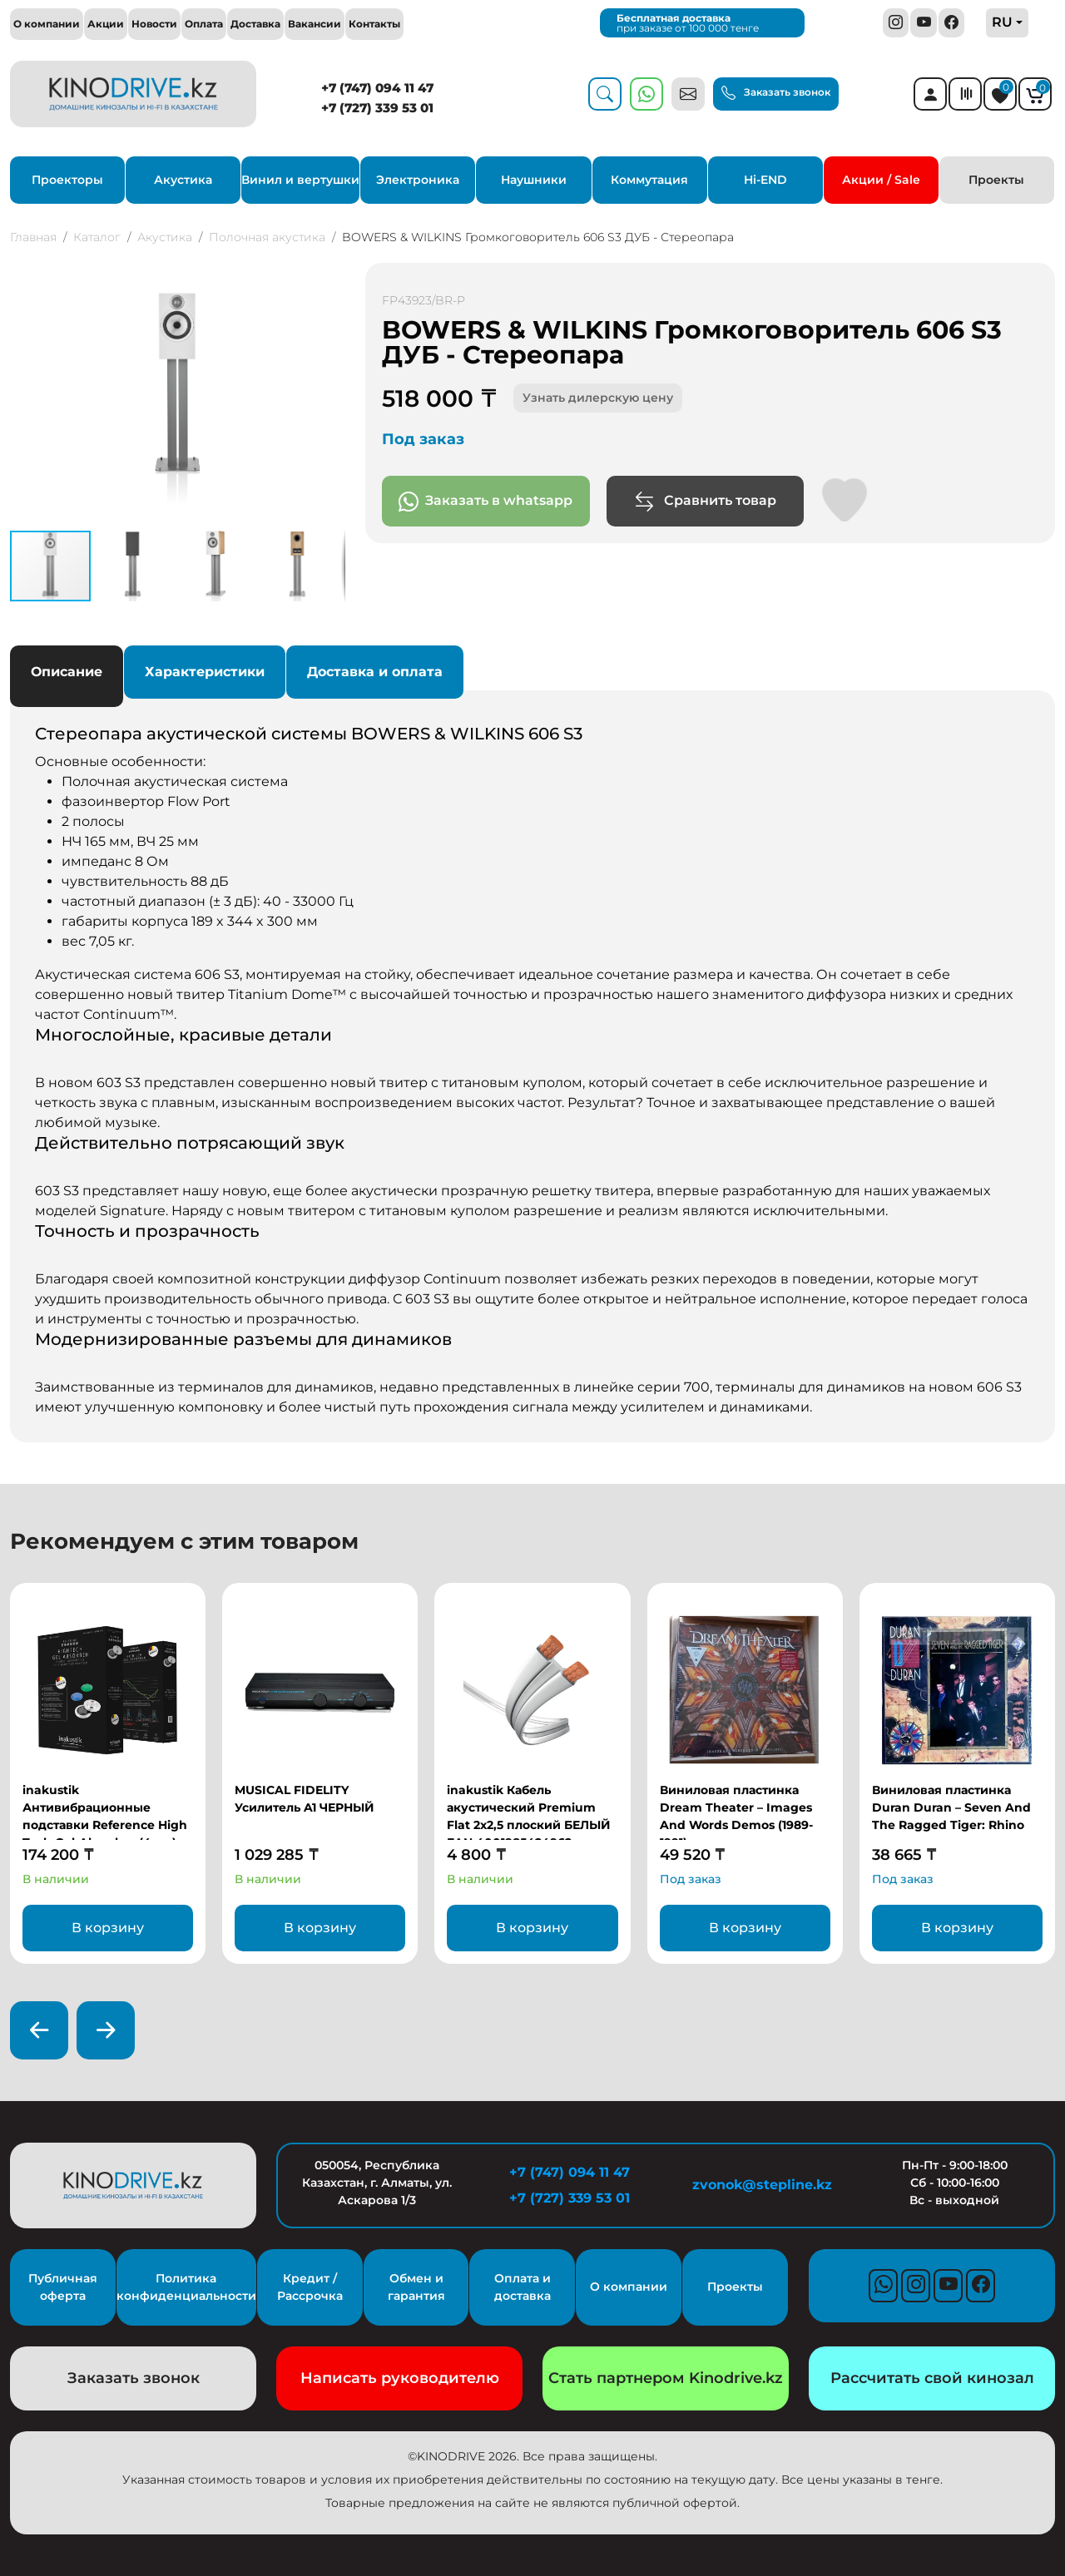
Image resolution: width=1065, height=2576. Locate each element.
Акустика (183, 179)
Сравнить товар (705, 502)
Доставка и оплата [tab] (375, 672)
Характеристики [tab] (205, 672)
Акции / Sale (881, 179)
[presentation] (39, 2030)
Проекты (996, 179)
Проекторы (67, 179)
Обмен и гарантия (416, 2287)
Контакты (374, 23)
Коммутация (649, 179)
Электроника (417, 179)
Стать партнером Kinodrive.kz (665, 2378)
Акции (105, 23)
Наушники (534, 179)
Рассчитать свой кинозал (932, 2378)
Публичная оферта (62, 2287)
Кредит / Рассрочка (310, 2287)
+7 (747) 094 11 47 (377, 88)
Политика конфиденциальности (186, 2287)
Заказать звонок (775, 93)
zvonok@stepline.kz (762, 2185)
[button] (330, 278)
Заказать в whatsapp (485, 502)
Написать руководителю (399, 2378)
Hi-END (765, 179)
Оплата (204, 23)
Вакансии (314, 23)
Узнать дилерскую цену (598, 397)
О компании (46, 23)
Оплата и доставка (522, 2287)
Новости (154, 23)
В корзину (108, 1928)
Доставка (255, 23)
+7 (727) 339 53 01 (377, 108)
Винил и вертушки (300, 179)
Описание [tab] (66, 672)
